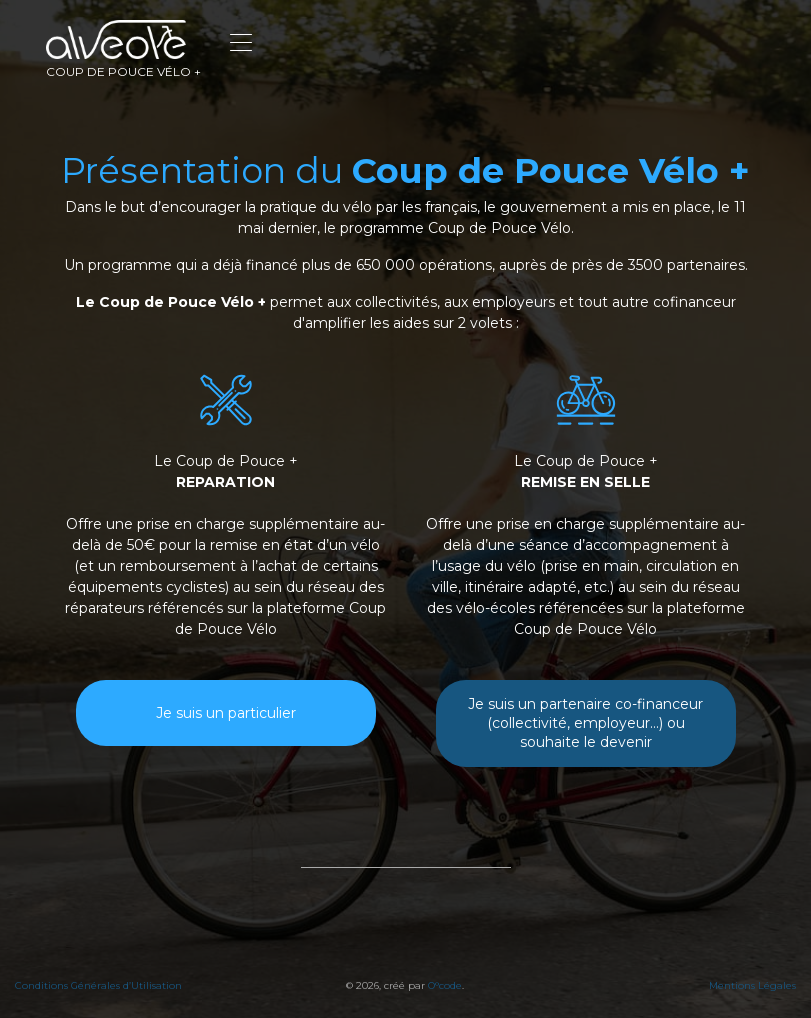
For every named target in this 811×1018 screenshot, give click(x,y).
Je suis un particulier (226, 713)
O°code (445, 985)
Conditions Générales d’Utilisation (98, 985)
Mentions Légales (752, 985)
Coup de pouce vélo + (123, 49)
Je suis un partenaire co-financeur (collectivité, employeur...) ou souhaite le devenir (585, 723)
